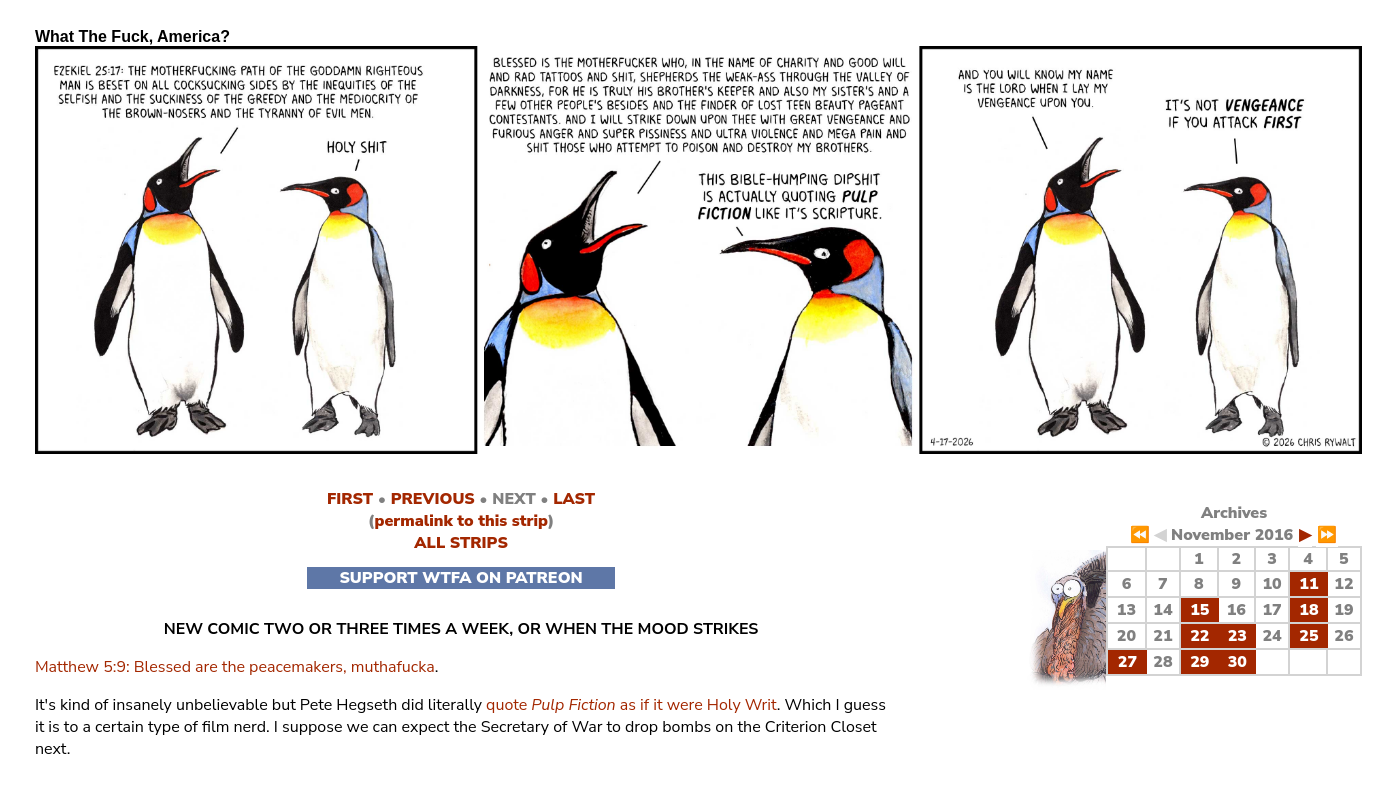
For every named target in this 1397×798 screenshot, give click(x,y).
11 (1308, 584)
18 (1308, 610)
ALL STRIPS (461, 543)
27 (1127, 662)
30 (1237, 662)
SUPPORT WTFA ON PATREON (460, 578)
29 (1199, 662)
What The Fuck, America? (132, 36)
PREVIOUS (433, 499)
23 (1237, 636)
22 (1199, 636)
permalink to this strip (460, 521)
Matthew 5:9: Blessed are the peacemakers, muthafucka (235, 667)
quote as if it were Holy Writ (631, 705)
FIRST (350, 499)
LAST (574, 499)
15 (1199, 610)
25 (1308, 636)
